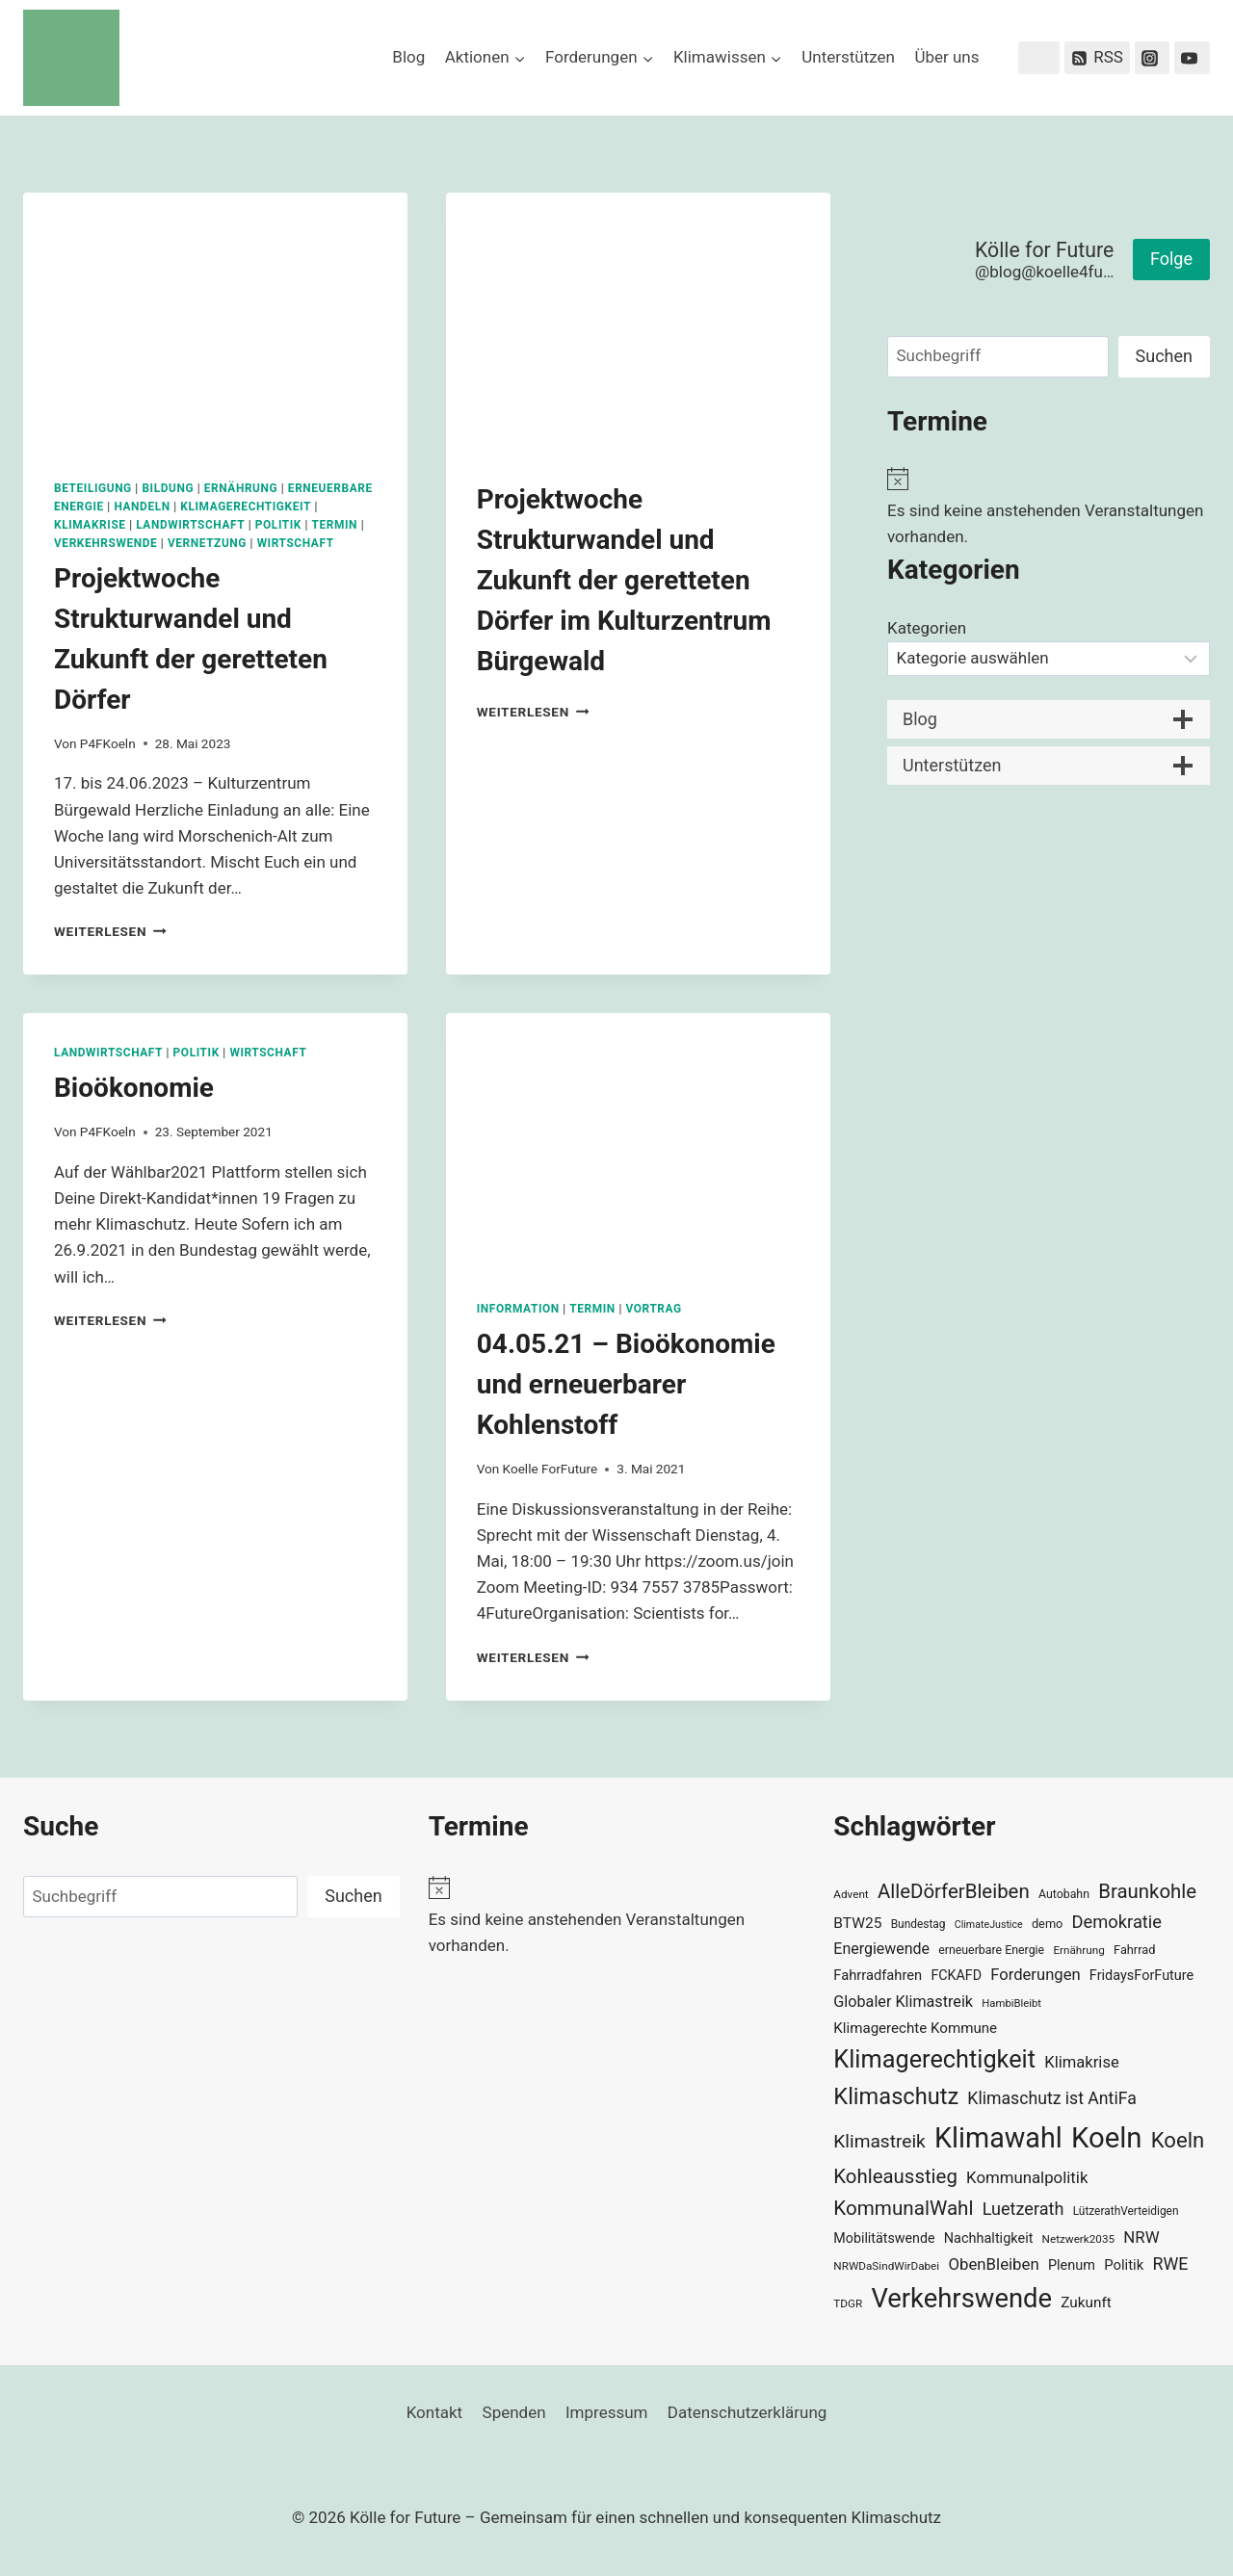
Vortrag (653, 1308)
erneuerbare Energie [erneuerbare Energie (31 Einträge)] (991, 1950)
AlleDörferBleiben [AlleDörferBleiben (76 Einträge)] (954, 1891)
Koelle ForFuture (550, 1468)
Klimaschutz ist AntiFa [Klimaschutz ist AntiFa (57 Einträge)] (1051, 2098)
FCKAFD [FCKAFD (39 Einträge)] (956, 1975)
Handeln (142, 506)
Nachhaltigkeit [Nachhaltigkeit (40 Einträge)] (989, 2238)
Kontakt (435, 2412)
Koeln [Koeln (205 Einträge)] (1106, 2137)
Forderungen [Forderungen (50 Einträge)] (1035, 1974)
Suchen (1164, 356)
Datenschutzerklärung (747, 2412)
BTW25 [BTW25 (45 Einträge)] (857, 1923)
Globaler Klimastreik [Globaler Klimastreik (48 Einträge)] (903, 2001)
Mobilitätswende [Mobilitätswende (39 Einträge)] (883, 2238)
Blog (408, 56)
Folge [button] (1171, 258)
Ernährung (241, 488)
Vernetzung (207, 543)
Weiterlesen (110, 931)
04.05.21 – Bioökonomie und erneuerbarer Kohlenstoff (626, 1384)
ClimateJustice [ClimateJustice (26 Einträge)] (989, 1924)
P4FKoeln (108, 743)
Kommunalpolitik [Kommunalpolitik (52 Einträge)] (1027, 2177)
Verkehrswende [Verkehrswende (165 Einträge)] (961, 2298)
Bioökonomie (134, 1088)
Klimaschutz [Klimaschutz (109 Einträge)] (895, 2096)
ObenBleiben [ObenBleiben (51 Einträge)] (993, 2264)
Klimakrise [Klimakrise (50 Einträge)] (1081, 2062)
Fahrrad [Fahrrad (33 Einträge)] (1134, 1949)
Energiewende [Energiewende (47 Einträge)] (881, 1948)
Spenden (514, 2412)
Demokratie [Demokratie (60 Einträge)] (1117, 1922)
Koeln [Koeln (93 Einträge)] (1178, 2139)
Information (518, 1308)
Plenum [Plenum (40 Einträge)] (1071, 2265)
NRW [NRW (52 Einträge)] (1141, 2237)
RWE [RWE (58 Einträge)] (1170, 2263)
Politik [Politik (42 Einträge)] (1123, 2265)
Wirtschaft (295, 543)
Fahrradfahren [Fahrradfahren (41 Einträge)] (877, 1975)
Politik (278, 525)
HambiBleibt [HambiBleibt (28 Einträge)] (1011, 2003)
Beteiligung (93, 488)
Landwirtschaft (190, 525)
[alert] (1048, 509)
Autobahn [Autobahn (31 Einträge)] (1063, 1894)
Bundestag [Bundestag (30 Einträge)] (918, 1924)
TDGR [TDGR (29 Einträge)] (847, 2303)
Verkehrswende (105, 543)
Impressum (606, 2412)
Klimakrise (90, 525)
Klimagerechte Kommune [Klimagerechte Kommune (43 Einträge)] (915, 2028)
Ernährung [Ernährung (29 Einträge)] (1078, 1950)
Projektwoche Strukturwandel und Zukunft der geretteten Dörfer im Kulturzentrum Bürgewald (624, 580)
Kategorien (926, 627)
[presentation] (215, 321)
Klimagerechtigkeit (245, 506)
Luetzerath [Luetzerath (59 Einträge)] (1023, 2209)
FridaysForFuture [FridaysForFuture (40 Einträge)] (1141, 1975)
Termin (335, 525)
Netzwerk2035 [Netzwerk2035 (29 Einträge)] (1078, 2239)
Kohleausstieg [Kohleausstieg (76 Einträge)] (895, 2176)
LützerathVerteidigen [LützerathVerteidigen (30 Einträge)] (1126, 2211)
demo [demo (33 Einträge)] (1047, 1923)
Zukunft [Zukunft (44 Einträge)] (1086, 2302)
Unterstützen (848, 56)
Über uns (946, 56)
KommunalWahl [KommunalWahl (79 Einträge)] (903, 2208)
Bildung (168, 488)
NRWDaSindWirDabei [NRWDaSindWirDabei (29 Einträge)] (886, 2266)
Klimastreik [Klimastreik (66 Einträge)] (879, 2141)
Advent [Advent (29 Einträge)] (850, 1894)
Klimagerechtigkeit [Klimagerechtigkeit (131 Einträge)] (934, 2059)
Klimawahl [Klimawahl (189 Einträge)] (998, 2137)
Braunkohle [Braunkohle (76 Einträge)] (1147, 1891)
